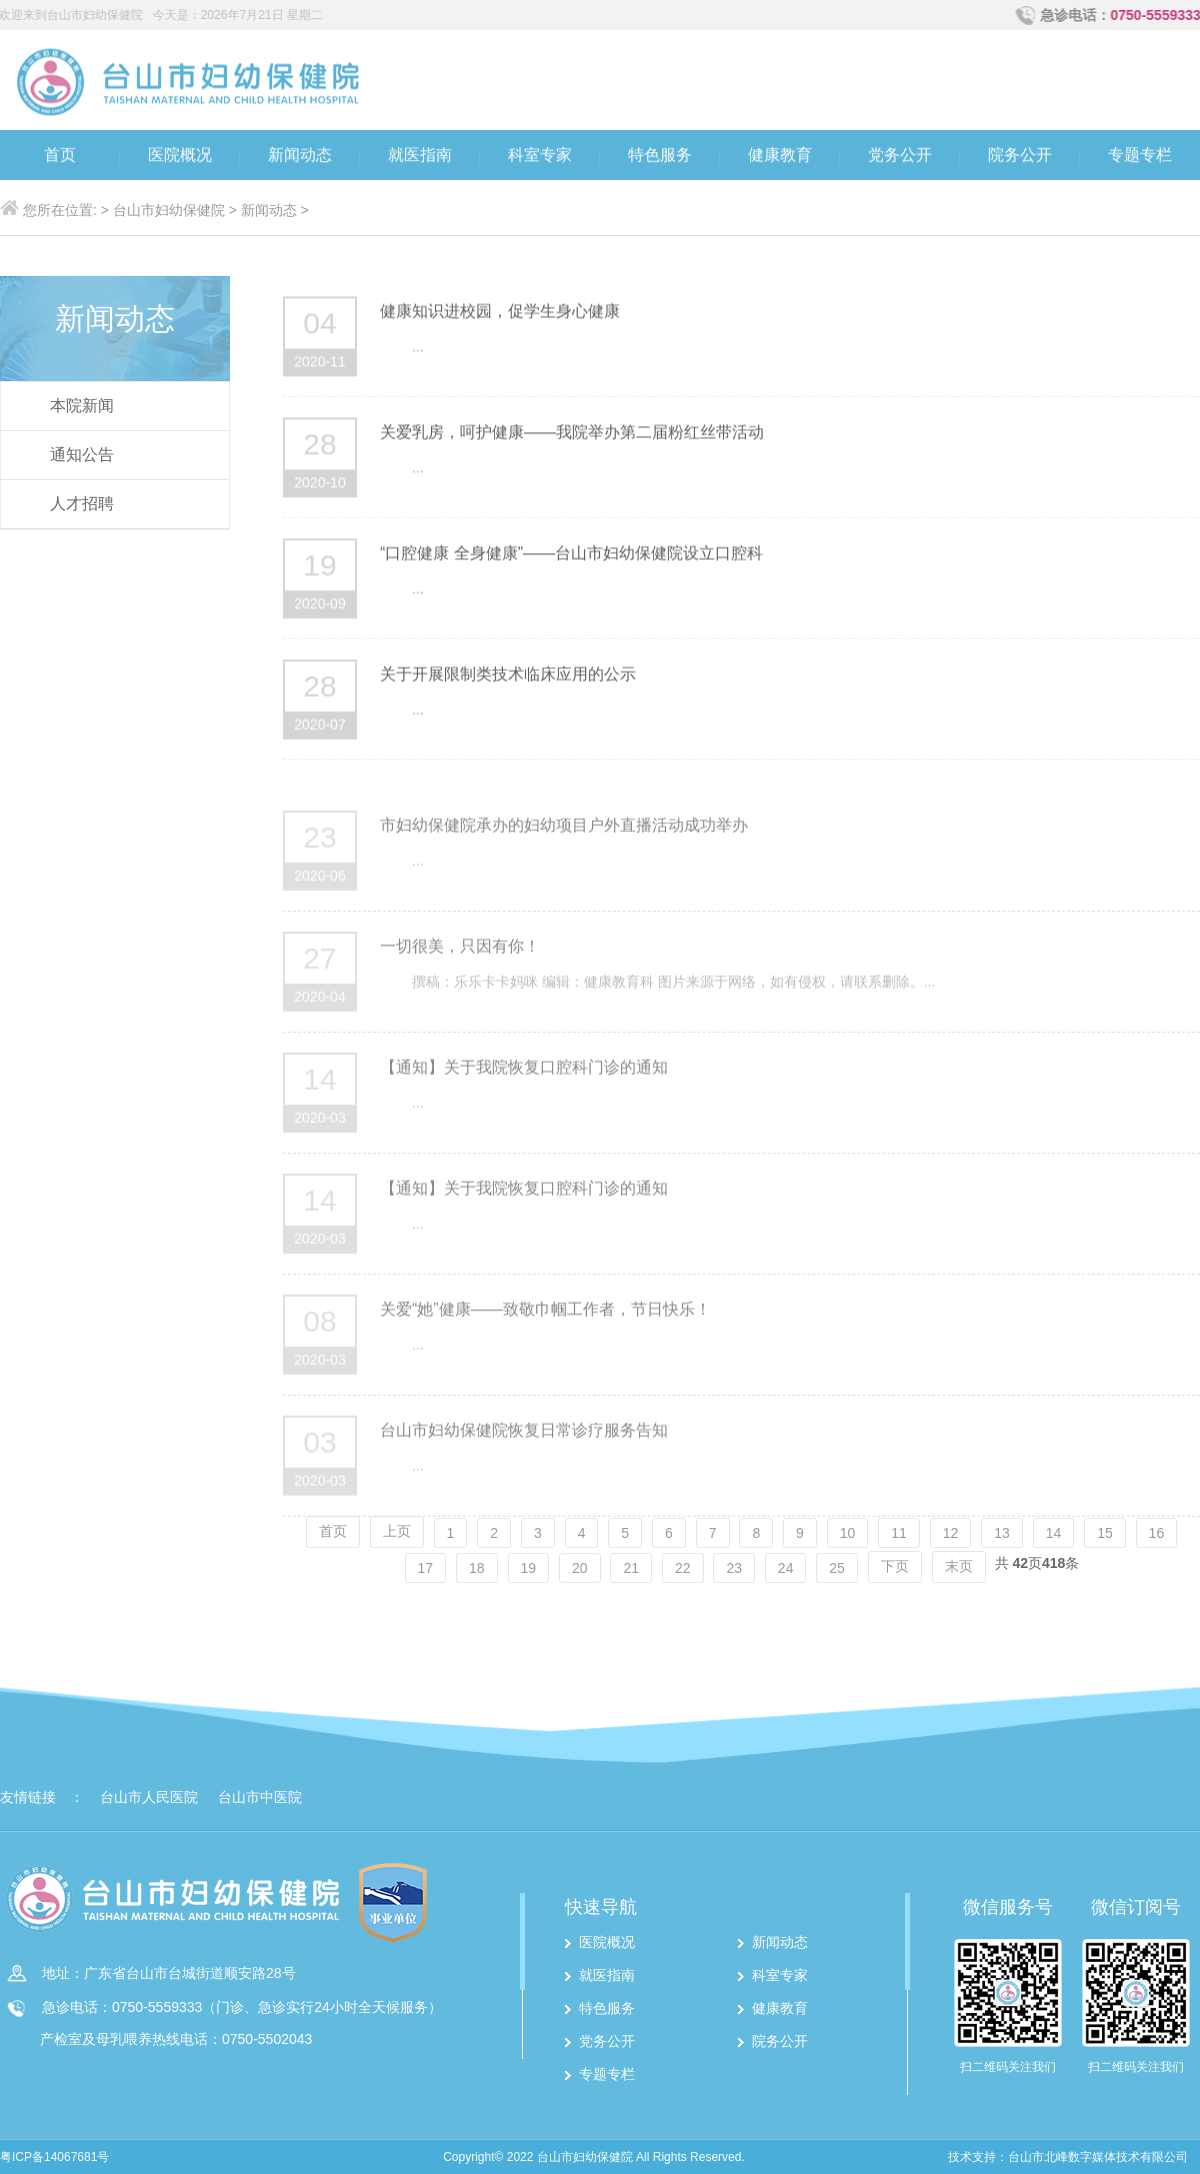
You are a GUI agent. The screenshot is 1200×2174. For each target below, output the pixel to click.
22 (683, 1568)
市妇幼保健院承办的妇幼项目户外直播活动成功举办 (564, 861)
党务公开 (900, 156)
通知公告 (82, 454)
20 (580, 1568)
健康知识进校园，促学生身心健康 (500, 316)
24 (786, 1568)
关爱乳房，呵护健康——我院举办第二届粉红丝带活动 (572, 437)
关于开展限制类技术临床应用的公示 (508, 679)
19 (529, 1568)
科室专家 (540, 156)
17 (426, 1568)
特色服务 (660, 156)
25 (837, 1568)
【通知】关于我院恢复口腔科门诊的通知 (524, 1103)
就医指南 (420, 156)
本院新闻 (82, 405)
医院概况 (180, 156)
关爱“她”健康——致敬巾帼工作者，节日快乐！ (545, 1345)
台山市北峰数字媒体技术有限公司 (1098, 2157)
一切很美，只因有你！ (460, 982)
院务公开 (1020, 156)
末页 (959, 1566)
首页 (60, 156)
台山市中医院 (260, 1797)
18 (477, 1568)
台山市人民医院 (149, 1797)
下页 (895, 1566)
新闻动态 (300, 156)
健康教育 (780, 156)
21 (631, 1568)
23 (734, 1568)
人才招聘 (82, 503)
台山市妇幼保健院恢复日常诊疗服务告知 (524, 1466)
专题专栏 (1140, 156)
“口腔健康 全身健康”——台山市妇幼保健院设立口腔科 (571, 558)
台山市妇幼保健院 (169, 210)
